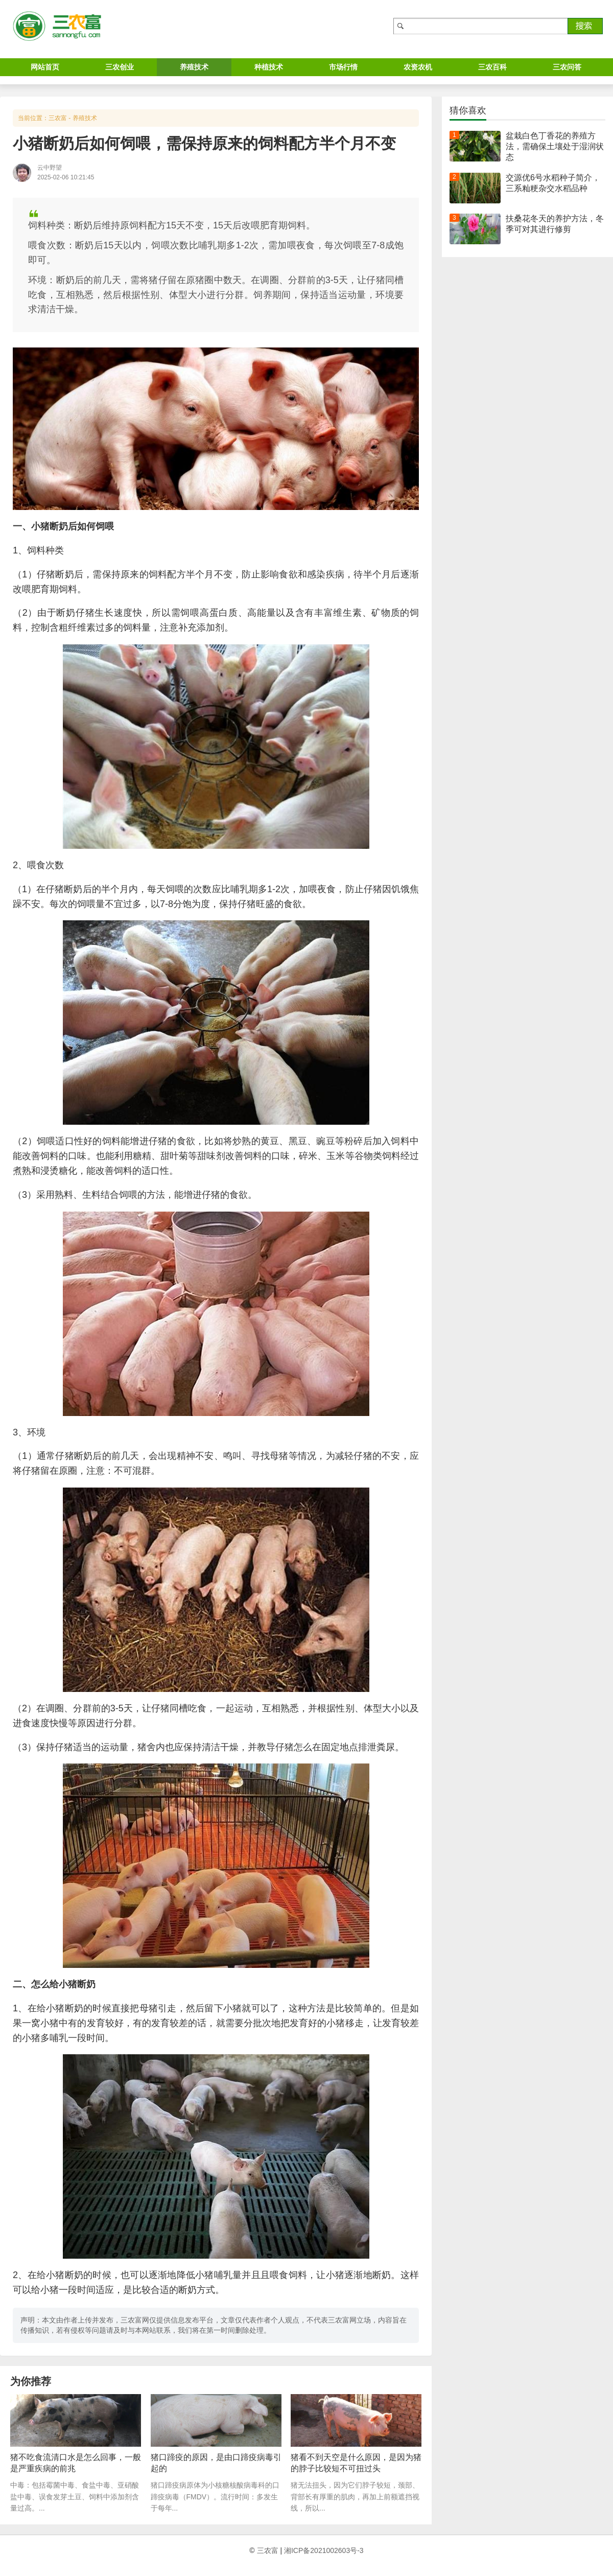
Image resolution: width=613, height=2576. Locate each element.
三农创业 (119, 67)
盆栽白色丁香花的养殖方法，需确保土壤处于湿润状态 (555, 146)
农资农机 (418, 67)
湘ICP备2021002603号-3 (324, 2550)
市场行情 (343, 67)
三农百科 (492, 67)
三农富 (58, 118)
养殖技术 (194, 67)
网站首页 (45, 67)
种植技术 (268, 67)
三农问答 (567, 67)
